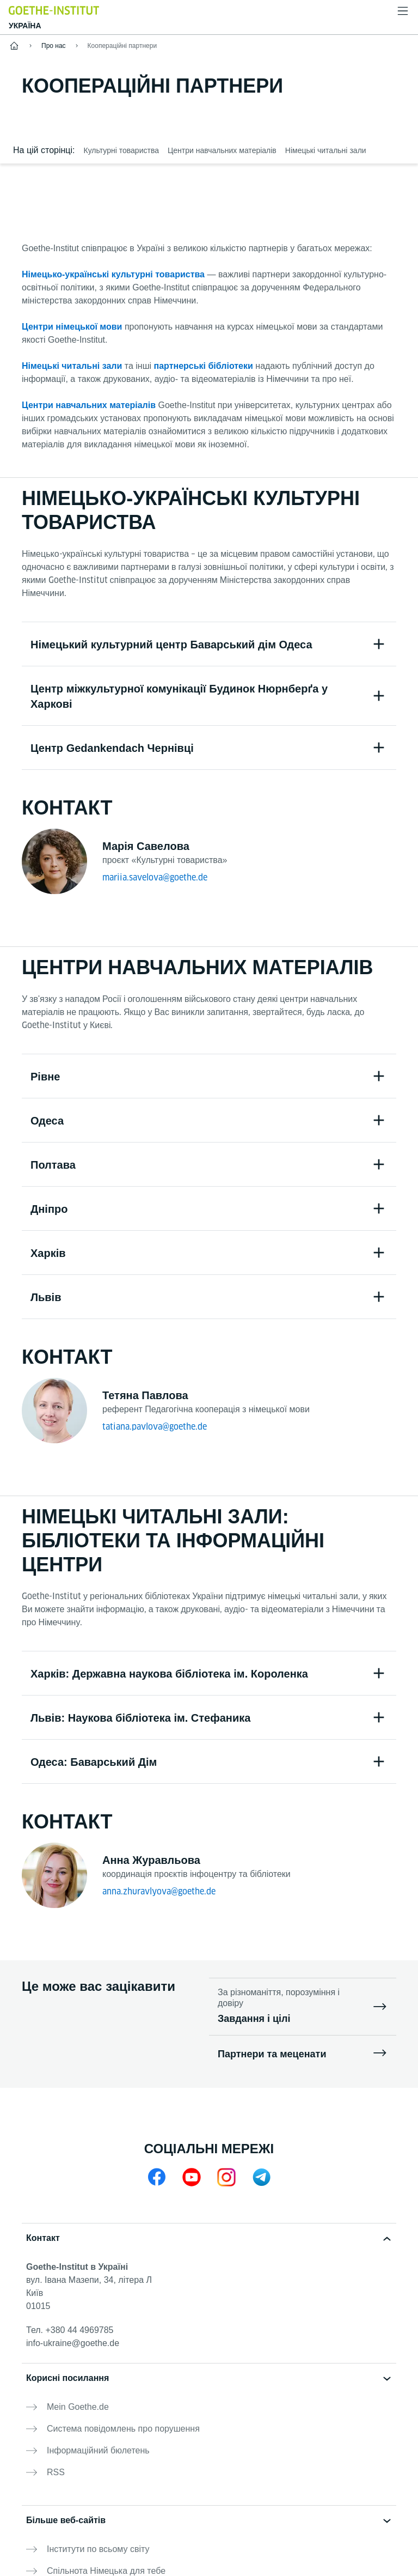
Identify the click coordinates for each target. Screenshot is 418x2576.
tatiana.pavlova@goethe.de (154, 1426)
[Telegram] (261, 2177)
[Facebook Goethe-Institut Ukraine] (157, 2177)
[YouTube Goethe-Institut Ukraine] (191, 2177)
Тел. (69, 2330)
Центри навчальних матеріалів (89, 405)
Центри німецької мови (72, 326)
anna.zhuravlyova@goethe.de (159, 1891)
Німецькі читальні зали (72, 365)
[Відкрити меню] (402, 10)
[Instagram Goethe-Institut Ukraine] (226, 2177)
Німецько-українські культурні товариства (113, 274)
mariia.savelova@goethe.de (154, 877)
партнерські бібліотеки (203, 365)
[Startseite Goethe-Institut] (54, 10)
